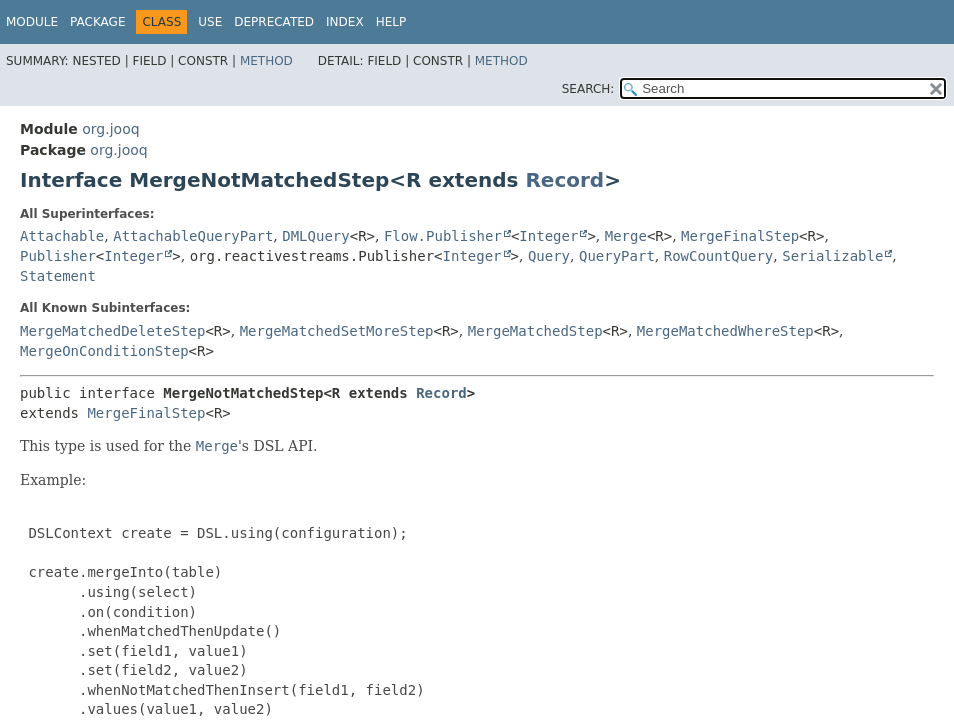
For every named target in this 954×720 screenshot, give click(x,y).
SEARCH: (588, 89)
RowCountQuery (719, 256)
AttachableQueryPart (193, 236)
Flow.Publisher (443, 236)
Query (549, 256)
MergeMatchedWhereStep (725, 331)
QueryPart (617, 256)
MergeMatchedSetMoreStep (337, 331)
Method (266, 61)
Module (32, 22)
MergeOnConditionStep (104, 351)
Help (391, 22)
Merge (626, 236)
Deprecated (274, 22)
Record (564, 180)
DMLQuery (315, 236)
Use (210, 22)
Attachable (62, 236)
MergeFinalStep (740, 236)
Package (97, 22)
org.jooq (110, 129)
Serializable (832, 256)
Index (345, 22)
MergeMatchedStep (535, 331)
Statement (58, 276)
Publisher (58, 256)
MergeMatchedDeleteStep (112, 331)
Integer (548, 236)
